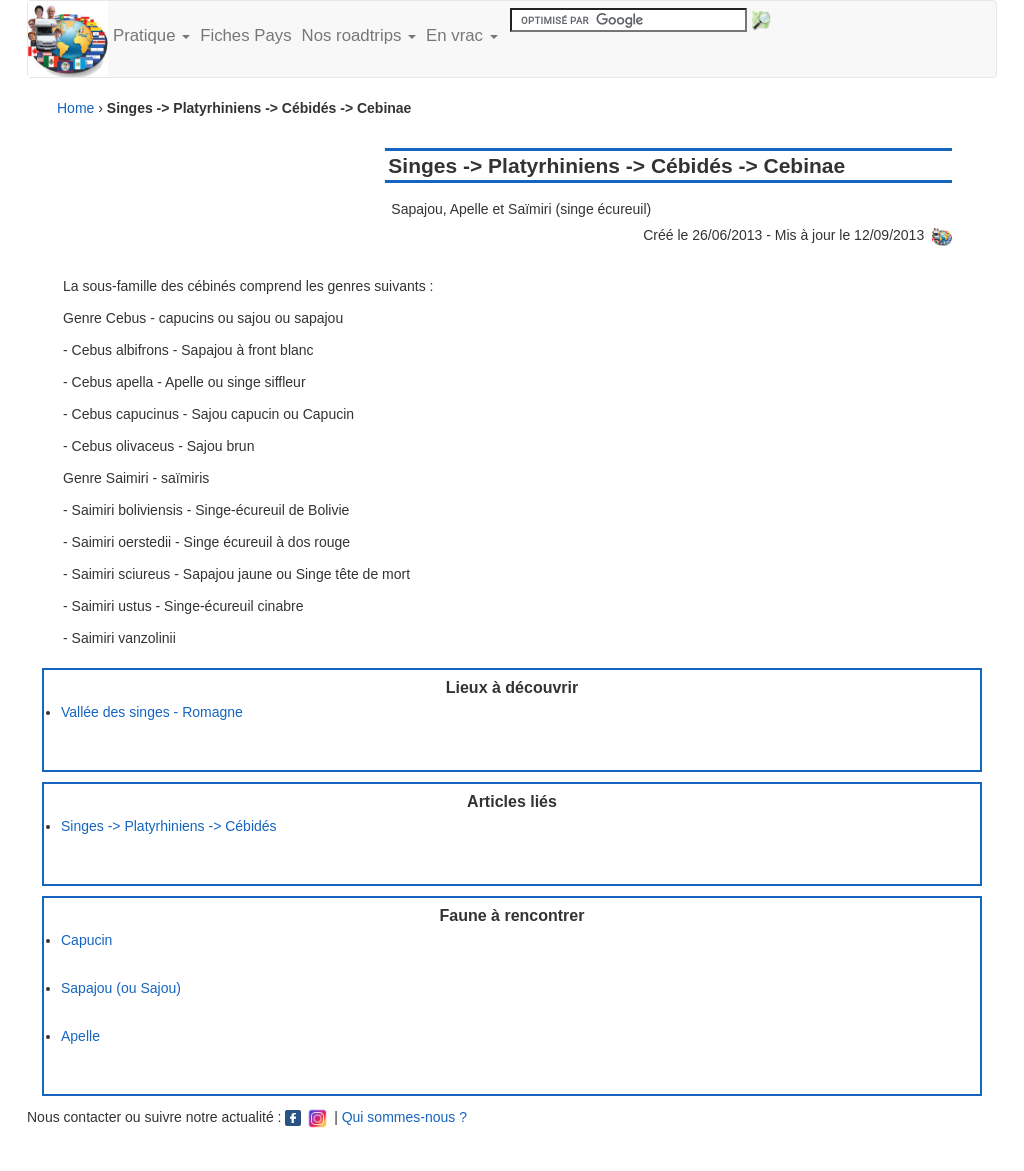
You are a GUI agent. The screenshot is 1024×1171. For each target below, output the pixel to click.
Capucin (86, 940)
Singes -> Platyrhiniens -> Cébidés (169, 826)
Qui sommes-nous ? (404, 1117)
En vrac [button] (462, 35)
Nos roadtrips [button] (359, 35)
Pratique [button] (151, 35)
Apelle (80, 1036)
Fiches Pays (245, 35)
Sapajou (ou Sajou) (121, 988)
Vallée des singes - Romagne (152, 712)
